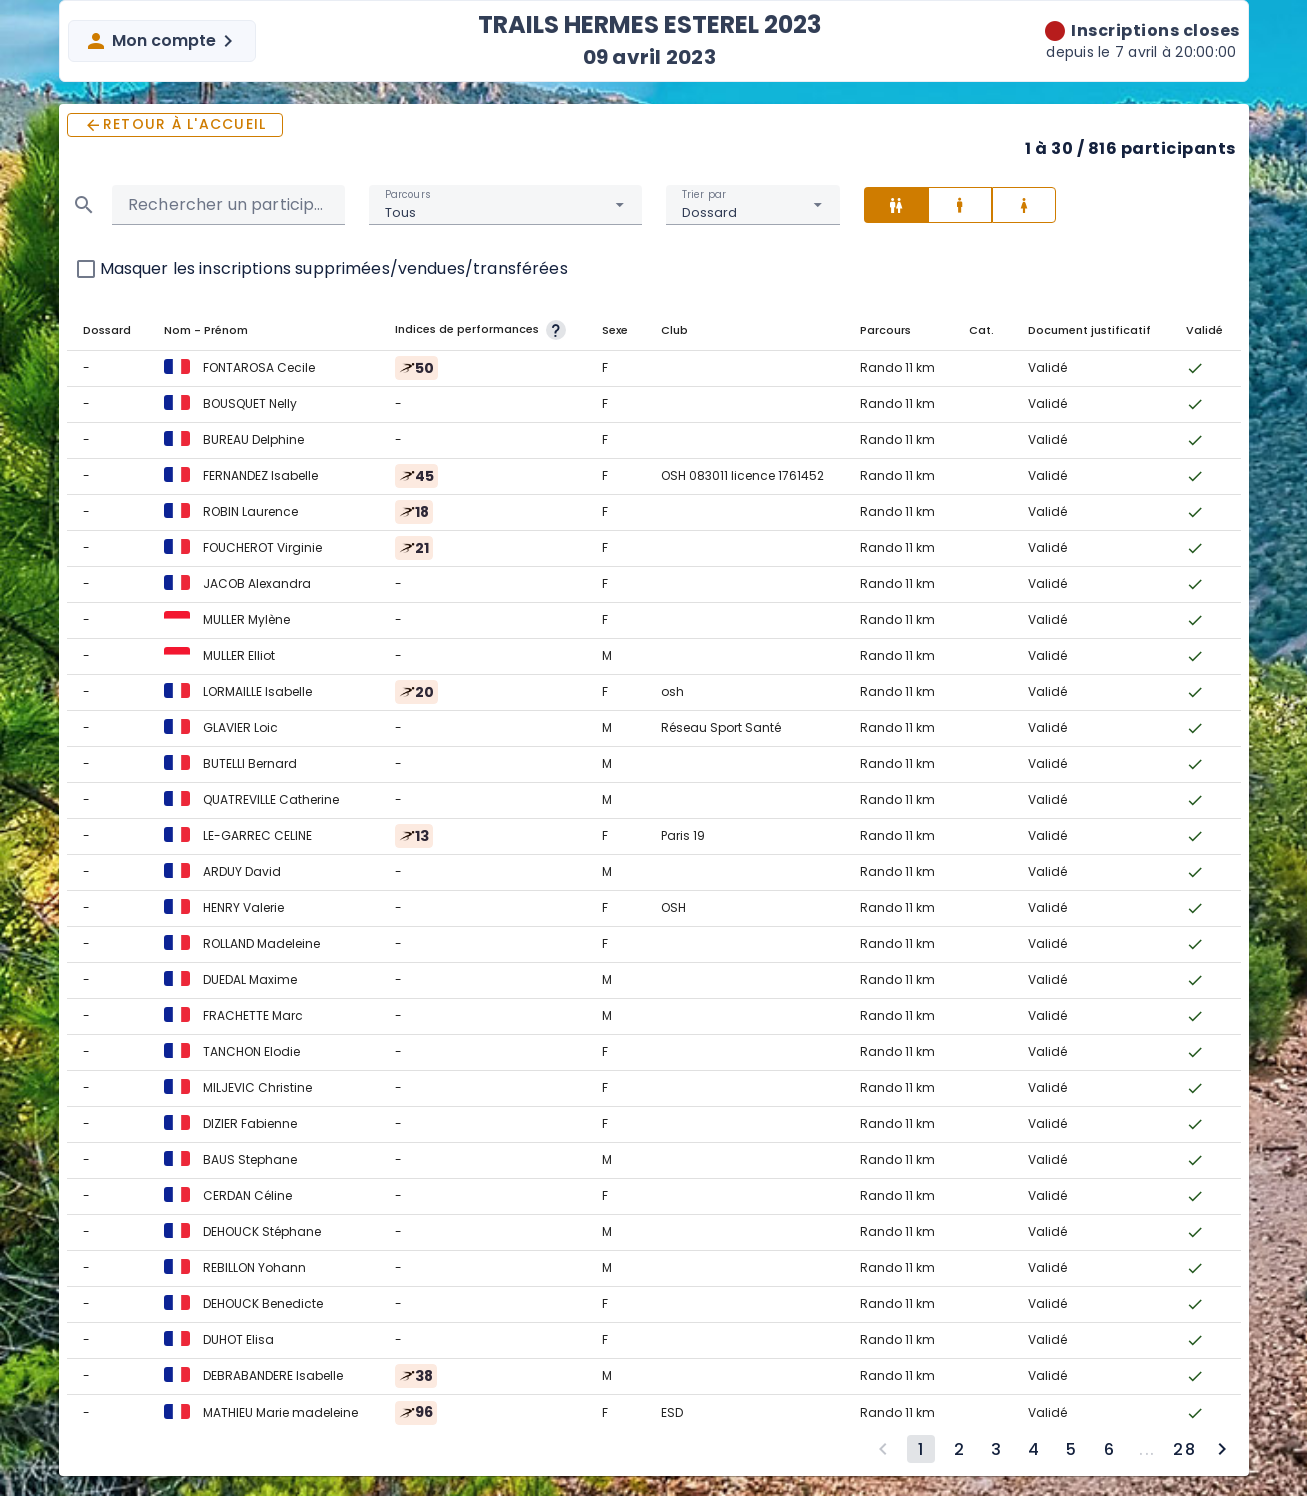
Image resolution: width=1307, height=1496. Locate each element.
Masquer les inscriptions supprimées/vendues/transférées (334, 268)
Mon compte (162, 41)
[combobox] (505, 205)
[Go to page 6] (1109, 1449)
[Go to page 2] (959, 1449)
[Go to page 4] (1034, 1449)
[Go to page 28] (1184, 1449)
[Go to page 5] (1071, 1449)
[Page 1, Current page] (921, 1449)
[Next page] (1222, 1449)
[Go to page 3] (996, 1449)
